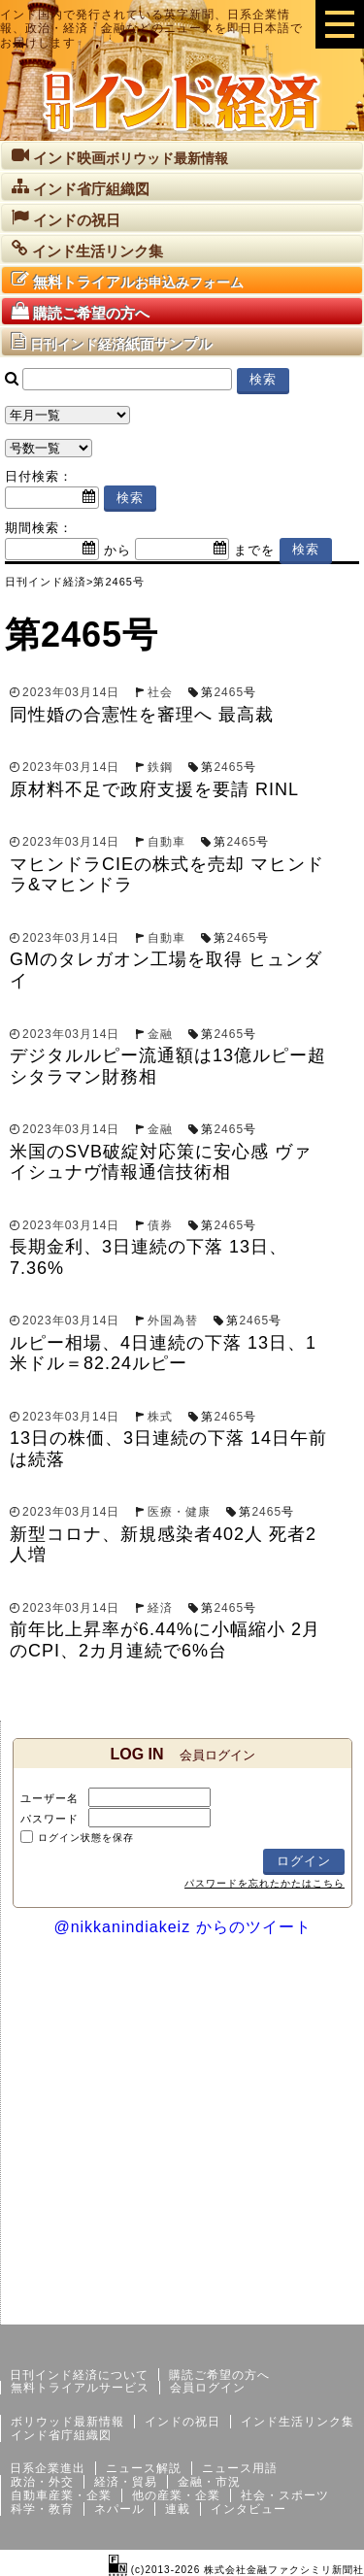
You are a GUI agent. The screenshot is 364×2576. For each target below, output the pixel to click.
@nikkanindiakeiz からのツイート (182, 1927)
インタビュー (248, 2509)
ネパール (119, 2509)
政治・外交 (42, 2482)
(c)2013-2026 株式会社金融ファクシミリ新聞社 (236, 2569)
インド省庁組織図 (61, 2435)
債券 (160, 1225)
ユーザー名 (49, 1798)
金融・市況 (209, 2482)
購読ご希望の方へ (219, 2375)
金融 (160, 1034)
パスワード (49, 1818)
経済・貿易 (125, 2482)
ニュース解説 (144, 2468)
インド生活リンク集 (297, 2421)
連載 (177, 2509)
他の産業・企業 (176, 2495)
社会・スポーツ (285, 2495)
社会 (160, 692)
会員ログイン (208, 2387)
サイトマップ (216, 2309)
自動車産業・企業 (61, 2495)
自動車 (166, 842)
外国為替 (173, 1320)
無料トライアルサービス (80, 2387)
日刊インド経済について (79, 2375)
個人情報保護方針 (317, 2309)
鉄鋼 (160, 767)
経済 (160, 1608)
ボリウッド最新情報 (67, 2421)
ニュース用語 (240, 2468)
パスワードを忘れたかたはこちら (264, 1883)
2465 (229, 692)
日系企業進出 (47, 2468)
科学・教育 (42, 2509)
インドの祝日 (182, 2421)
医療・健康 (179, 1512)
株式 (160, 1416)
